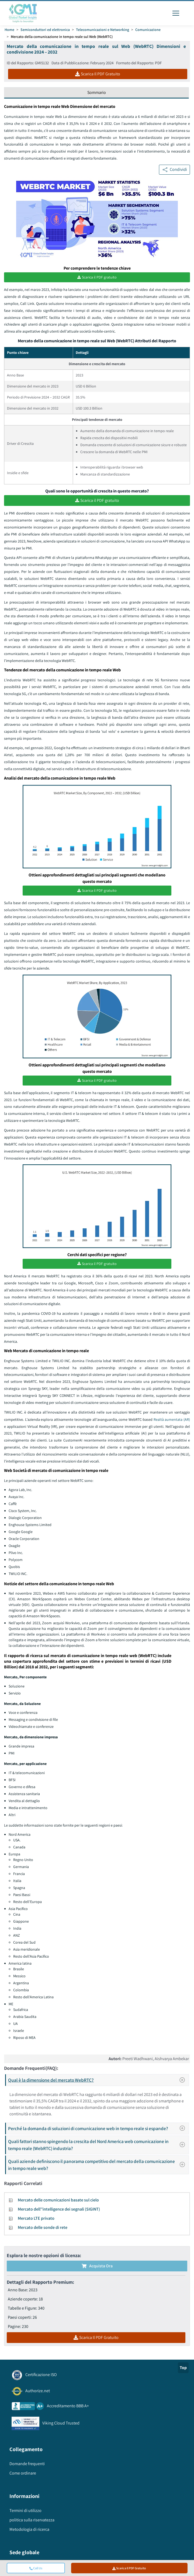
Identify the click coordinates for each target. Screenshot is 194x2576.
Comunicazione (148, 29)
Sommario (96, 92)
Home (9, 29)
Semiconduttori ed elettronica (45, 29)
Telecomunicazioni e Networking (102, 29)
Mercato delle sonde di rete (42, 2230)
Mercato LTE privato (36, 2221)
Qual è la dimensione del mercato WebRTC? (98, 2083)
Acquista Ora (97, 2269)
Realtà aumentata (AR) (172, 1422)
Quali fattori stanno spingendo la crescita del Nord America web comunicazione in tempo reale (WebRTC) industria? (98, 2147)
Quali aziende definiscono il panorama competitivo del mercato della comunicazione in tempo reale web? (98, 2167)
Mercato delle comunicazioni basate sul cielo (58, 2203)
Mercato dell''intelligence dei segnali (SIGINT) (59, 2212)
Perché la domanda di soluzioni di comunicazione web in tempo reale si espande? (98, 2131)
